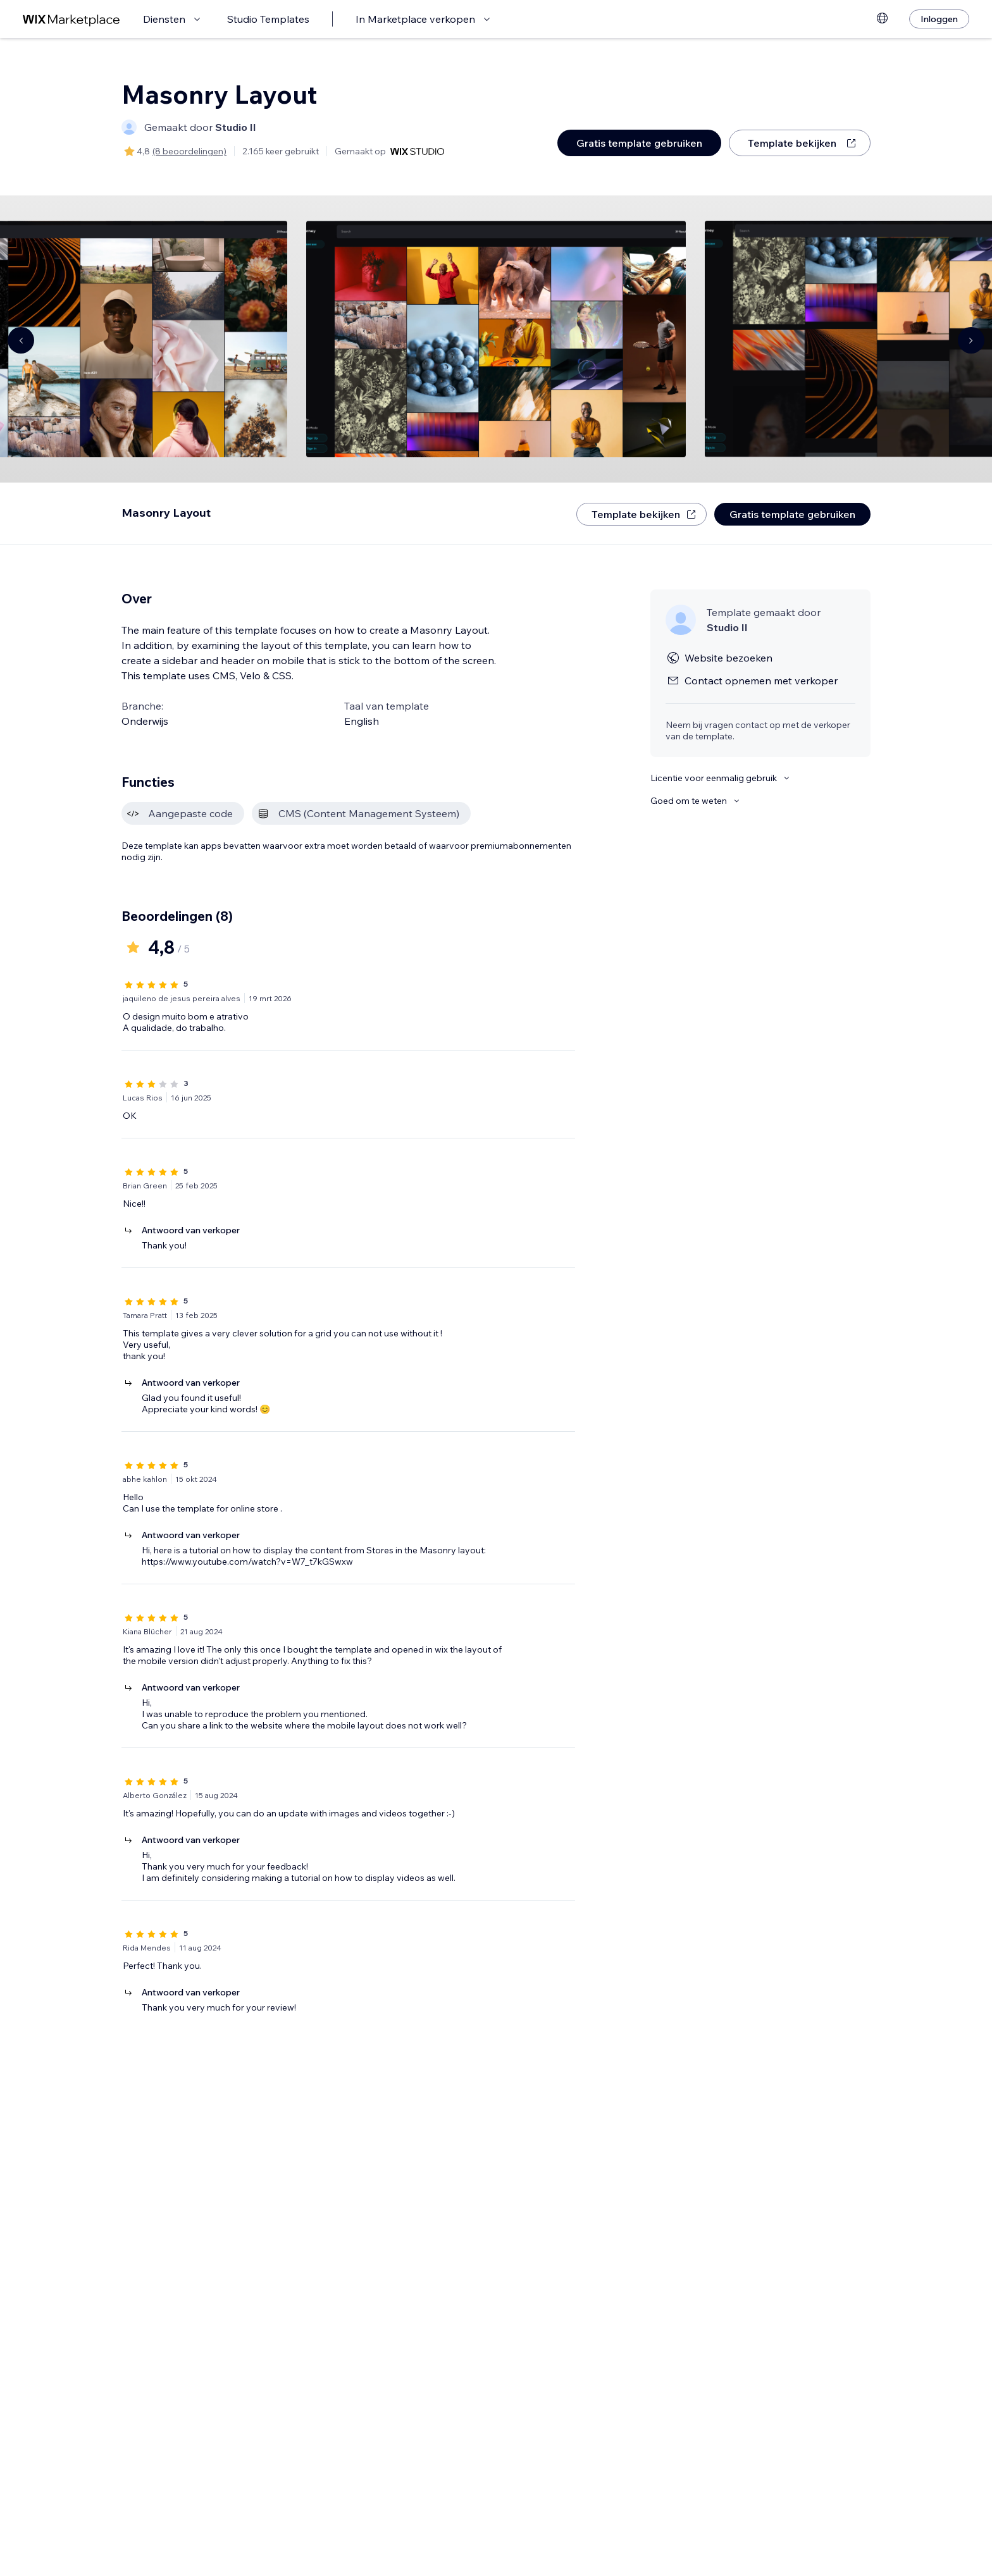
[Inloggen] (939, 18)
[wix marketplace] (71, 19)
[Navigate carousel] (21, 340)
